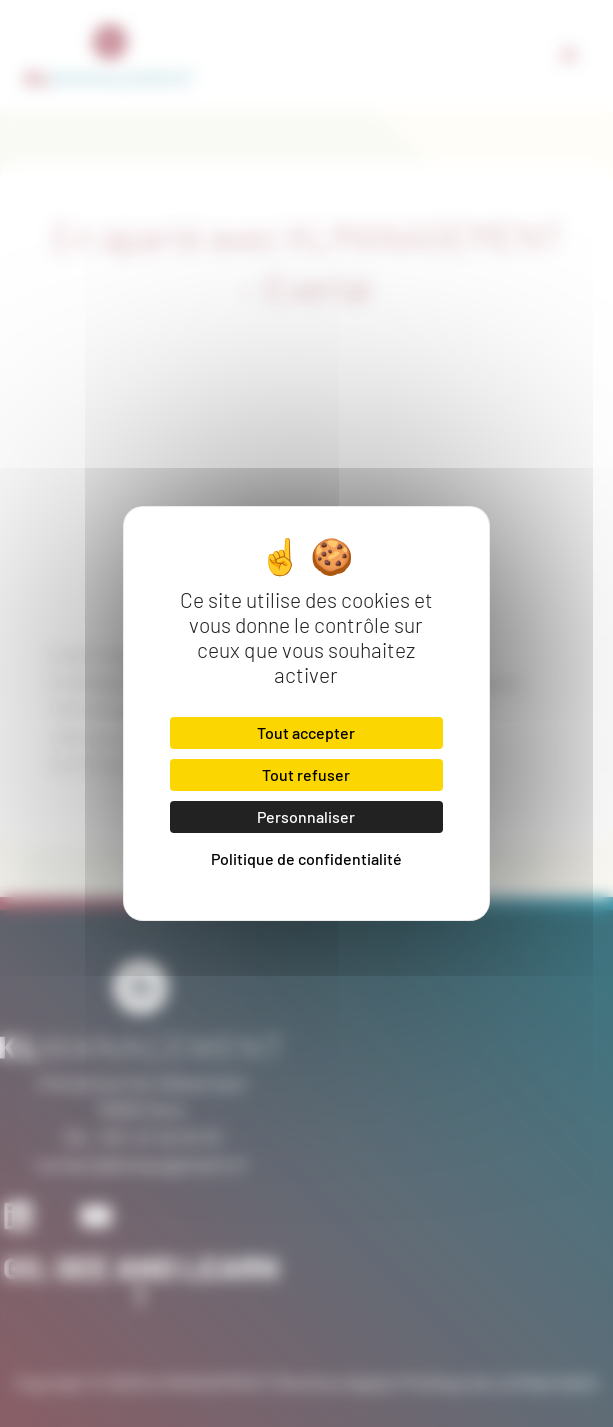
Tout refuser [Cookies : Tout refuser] (306, 774)
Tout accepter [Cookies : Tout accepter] (306, 732)
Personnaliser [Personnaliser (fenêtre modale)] (306, 816)
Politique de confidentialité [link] (306, 858)
